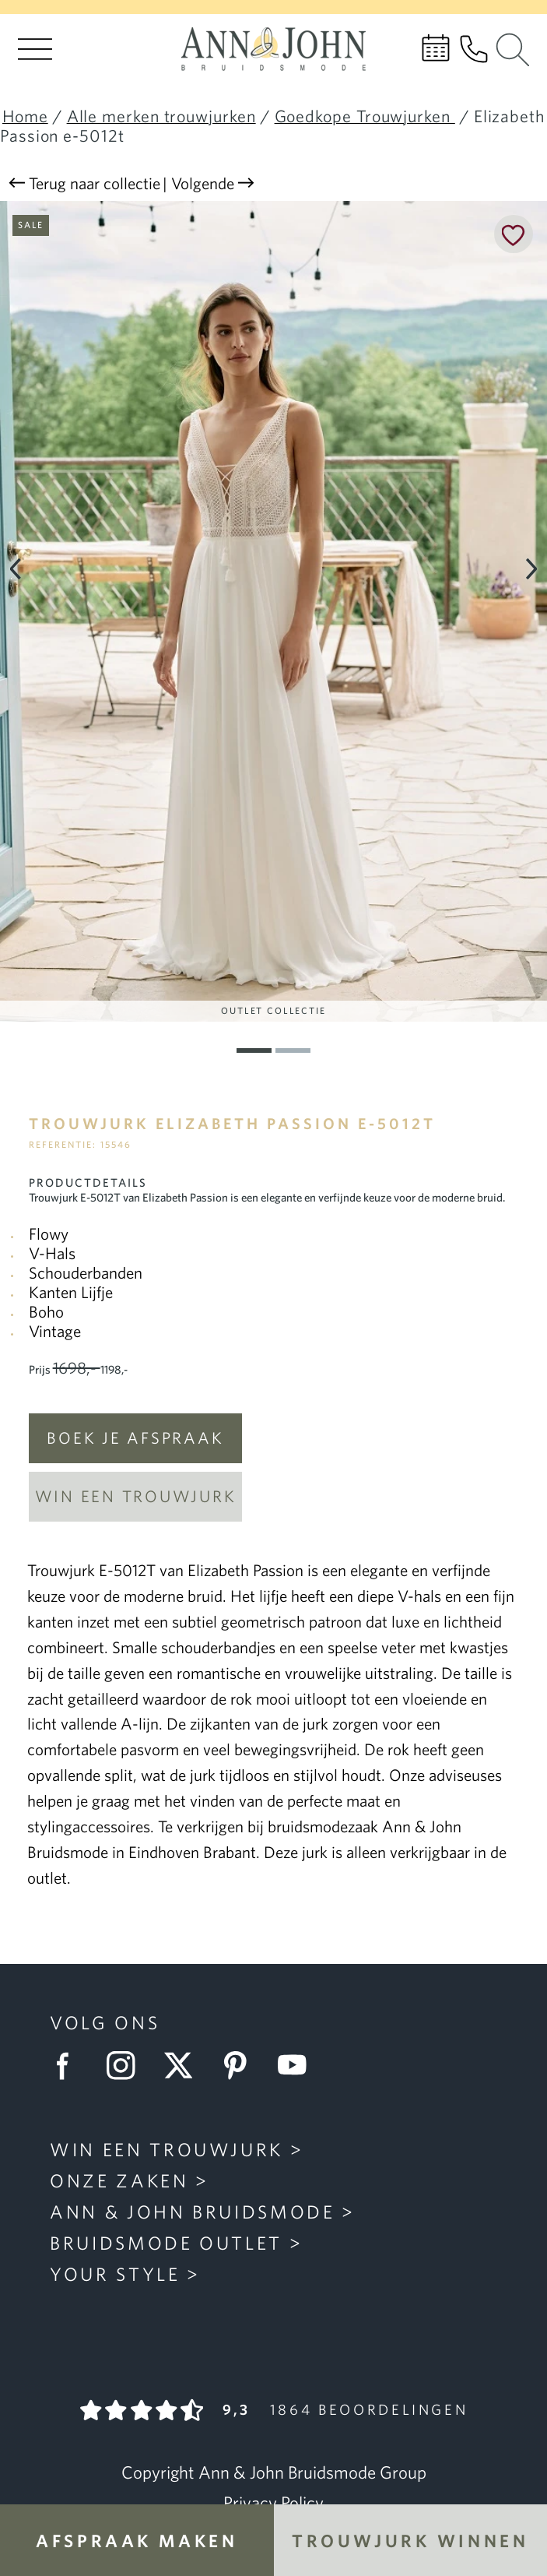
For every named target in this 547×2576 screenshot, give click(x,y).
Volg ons (105, 2022)
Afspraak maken (136, 2540)
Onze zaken (119, 2180)
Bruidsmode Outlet (166, 2243)
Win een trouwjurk (136, 1496)
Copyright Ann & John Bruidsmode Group (273, 2472)
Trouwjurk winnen (410, 2540)
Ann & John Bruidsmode (192, 2211)
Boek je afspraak (135, 1437)
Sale (31, 225)
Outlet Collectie (273, 1010)
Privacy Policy (273, 2503)
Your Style (115, 2274)
